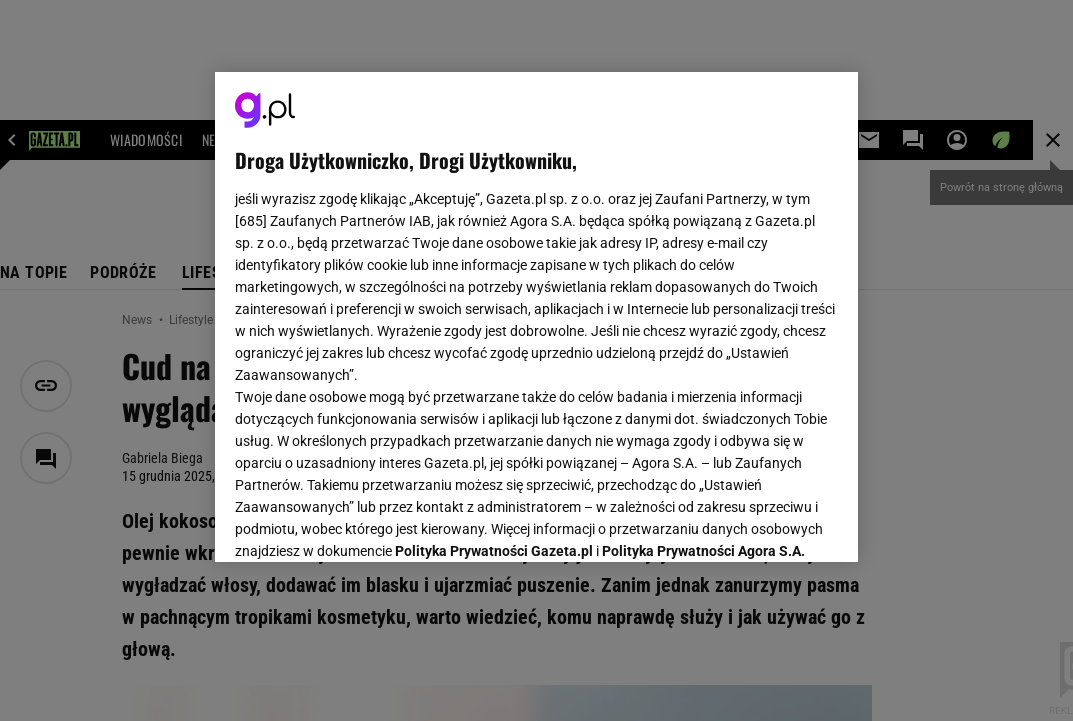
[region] (537, 317)
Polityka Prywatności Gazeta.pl (494, 308)
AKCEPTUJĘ (770, 523)
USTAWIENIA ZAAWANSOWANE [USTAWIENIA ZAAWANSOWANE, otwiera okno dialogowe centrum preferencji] (365, 522)
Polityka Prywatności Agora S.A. (703, 308)
